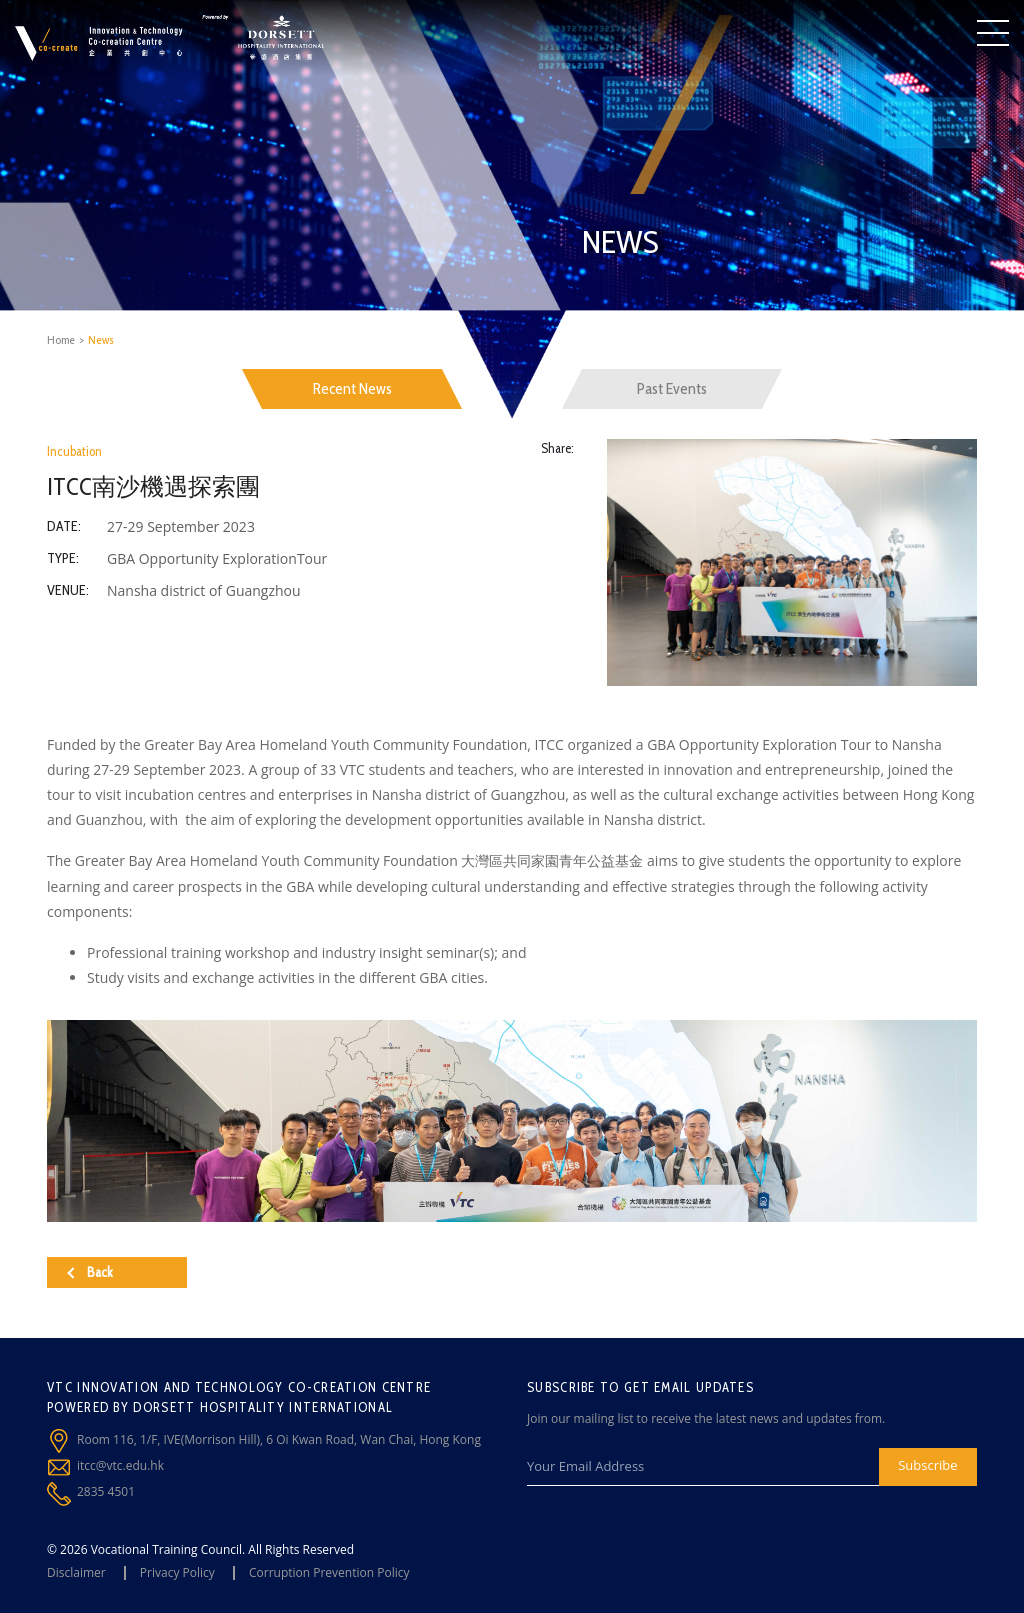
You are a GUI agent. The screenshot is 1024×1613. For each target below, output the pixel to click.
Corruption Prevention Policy (329, 1572)
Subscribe (927, 1465)
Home (61, 339)
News (101, 339)
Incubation (74, 451)
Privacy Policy (177, 1572)
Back (90, 1272)
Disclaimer (76, 1572)
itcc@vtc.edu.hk (120, 1465)
